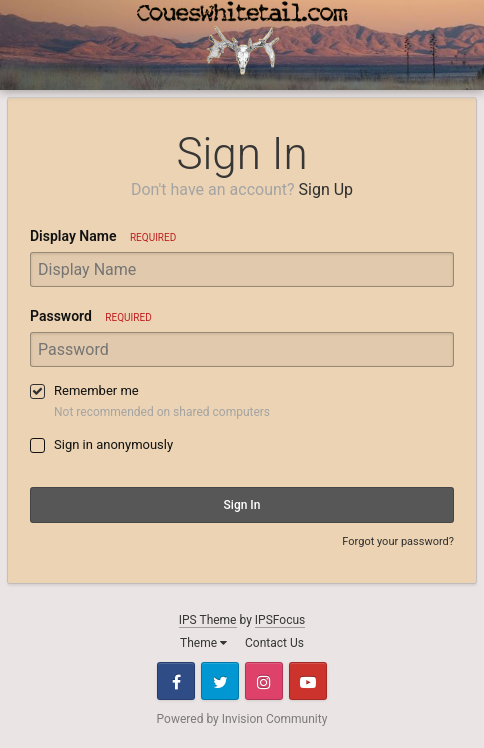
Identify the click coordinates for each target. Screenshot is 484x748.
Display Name (103, 236)
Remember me (96, 390)
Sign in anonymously (113, 444)
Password (91, 316)
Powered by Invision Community (242, 719)
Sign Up (326, 189)
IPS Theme (208, 620)
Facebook (176, 681)
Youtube (308, 681)
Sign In (242, 505)
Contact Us (274, 643)
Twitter (220, 681)
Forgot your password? (398, 541)
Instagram (264, 681)
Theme (203, 643)
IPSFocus (280, 620)
